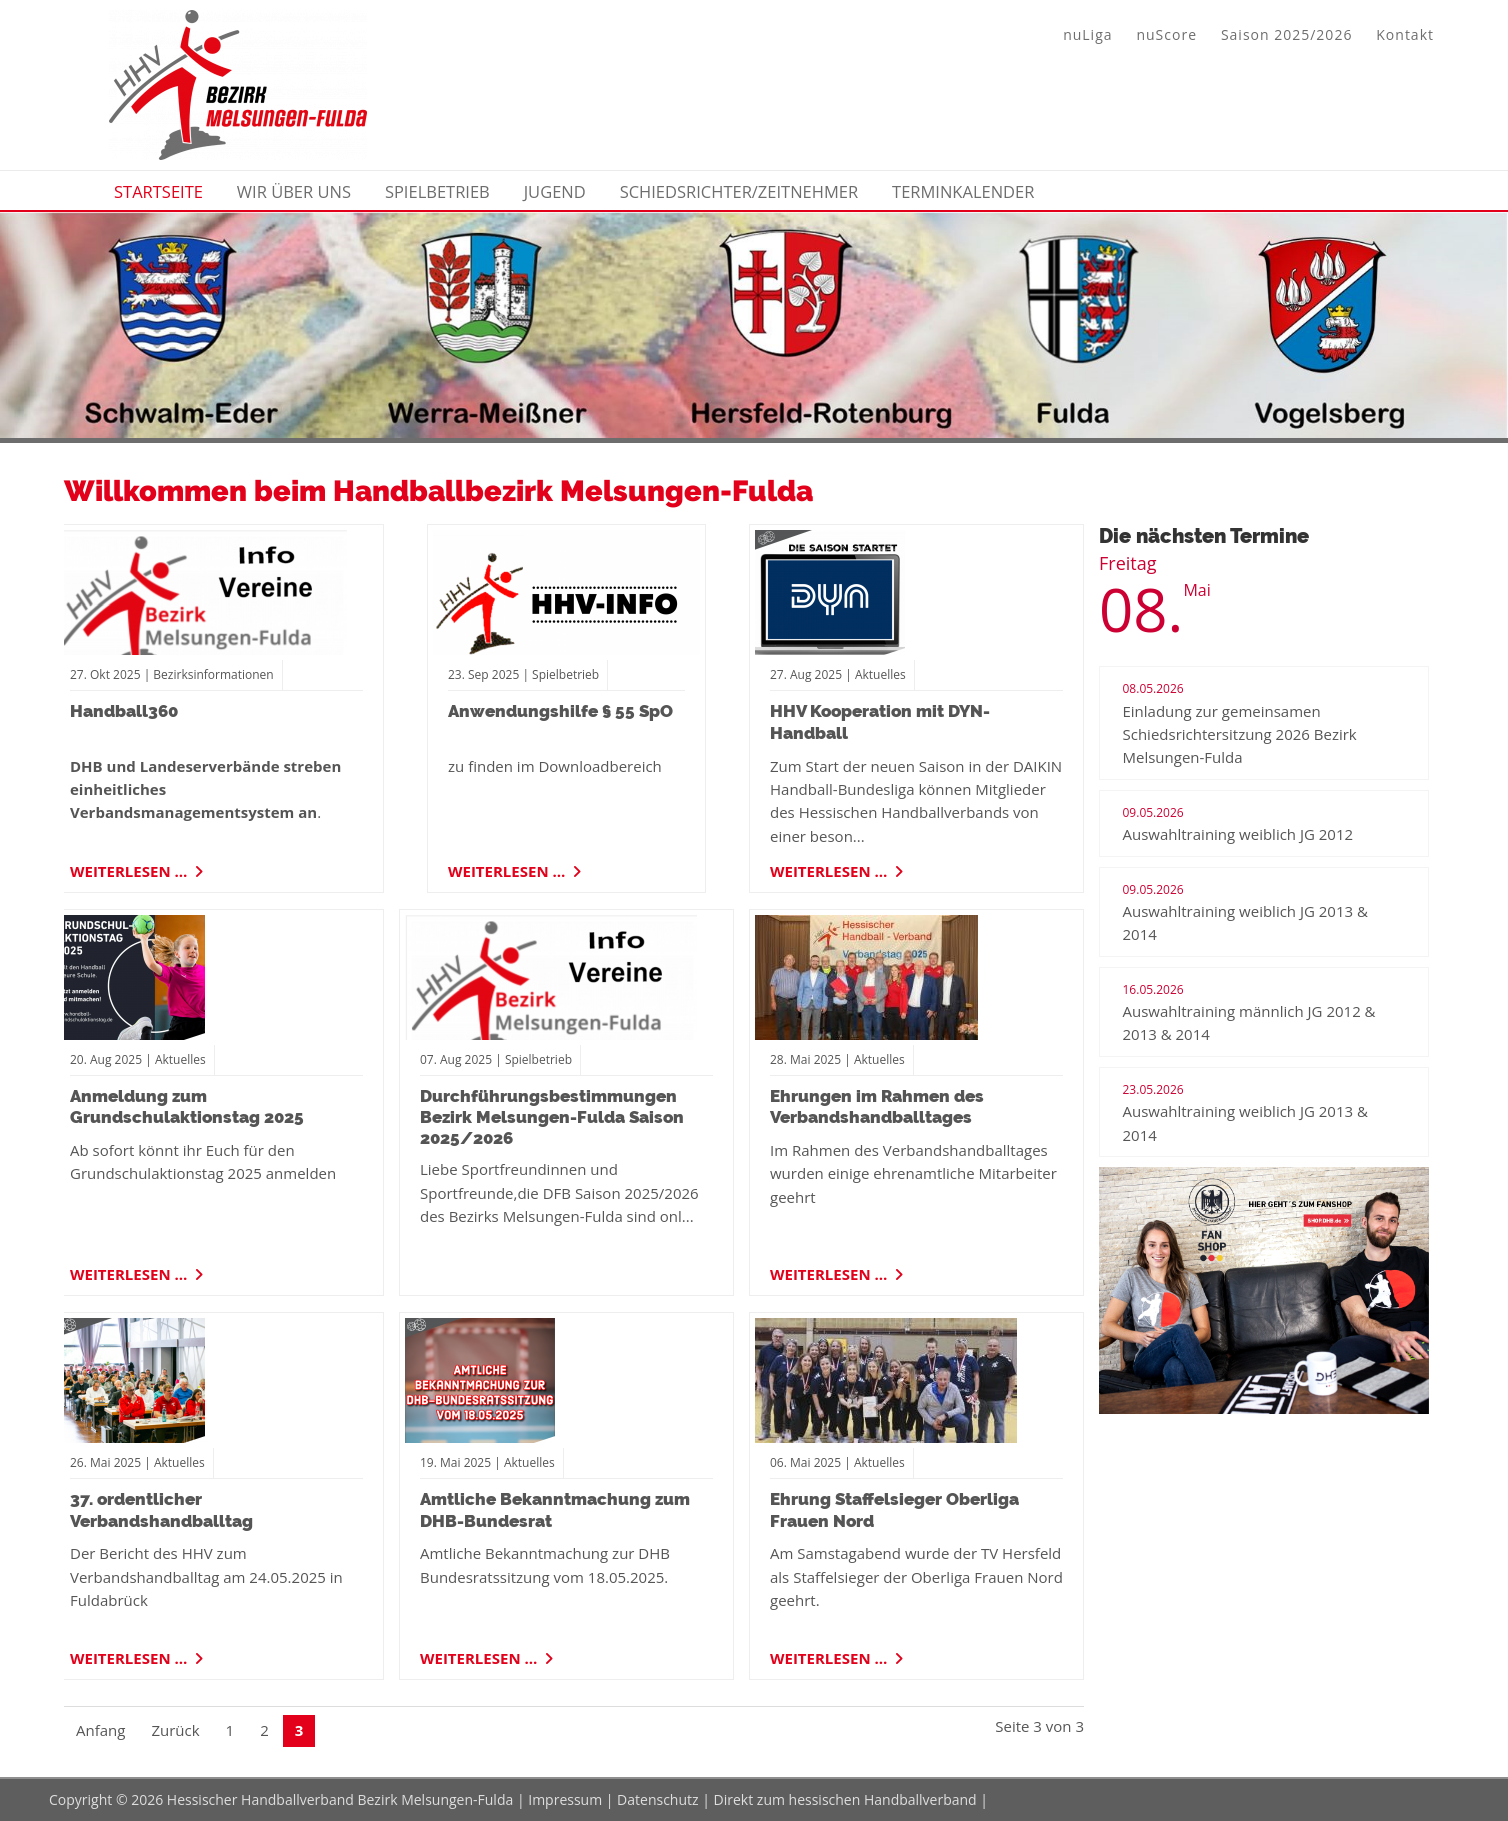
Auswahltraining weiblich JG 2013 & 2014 (1245, 922)
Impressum (565, 1799)
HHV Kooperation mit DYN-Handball (880, 721)
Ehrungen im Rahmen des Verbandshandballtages (877, 1106)
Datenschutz (657, 1799)
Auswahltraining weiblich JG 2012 (1238, 834)
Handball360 (124, 711)
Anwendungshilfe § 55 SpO (560, 711)
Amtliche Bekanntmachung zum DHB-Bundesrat (555, 1509)
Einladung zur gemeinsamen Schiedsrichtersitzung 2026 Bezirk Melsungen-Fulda (1240, 734)
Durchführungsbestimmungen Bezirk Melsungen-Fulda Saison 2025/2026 (552, 1117)
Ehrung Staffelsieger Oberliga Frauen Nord (894, 1509)
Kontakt (1405, 34)
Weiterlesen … (130, 868)
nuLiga (1087, 34)
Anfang (100, 1730)
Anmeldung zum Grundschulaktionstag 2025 (187, 1106)
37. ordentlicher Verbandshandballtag (161, 1509)
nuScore (1166, 34)
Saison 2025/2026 (1286, 34)
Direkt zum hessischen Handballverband (845, 1799)
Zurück (175, 1730)
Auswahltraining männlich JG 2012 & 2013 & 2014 (1249, 1022)
